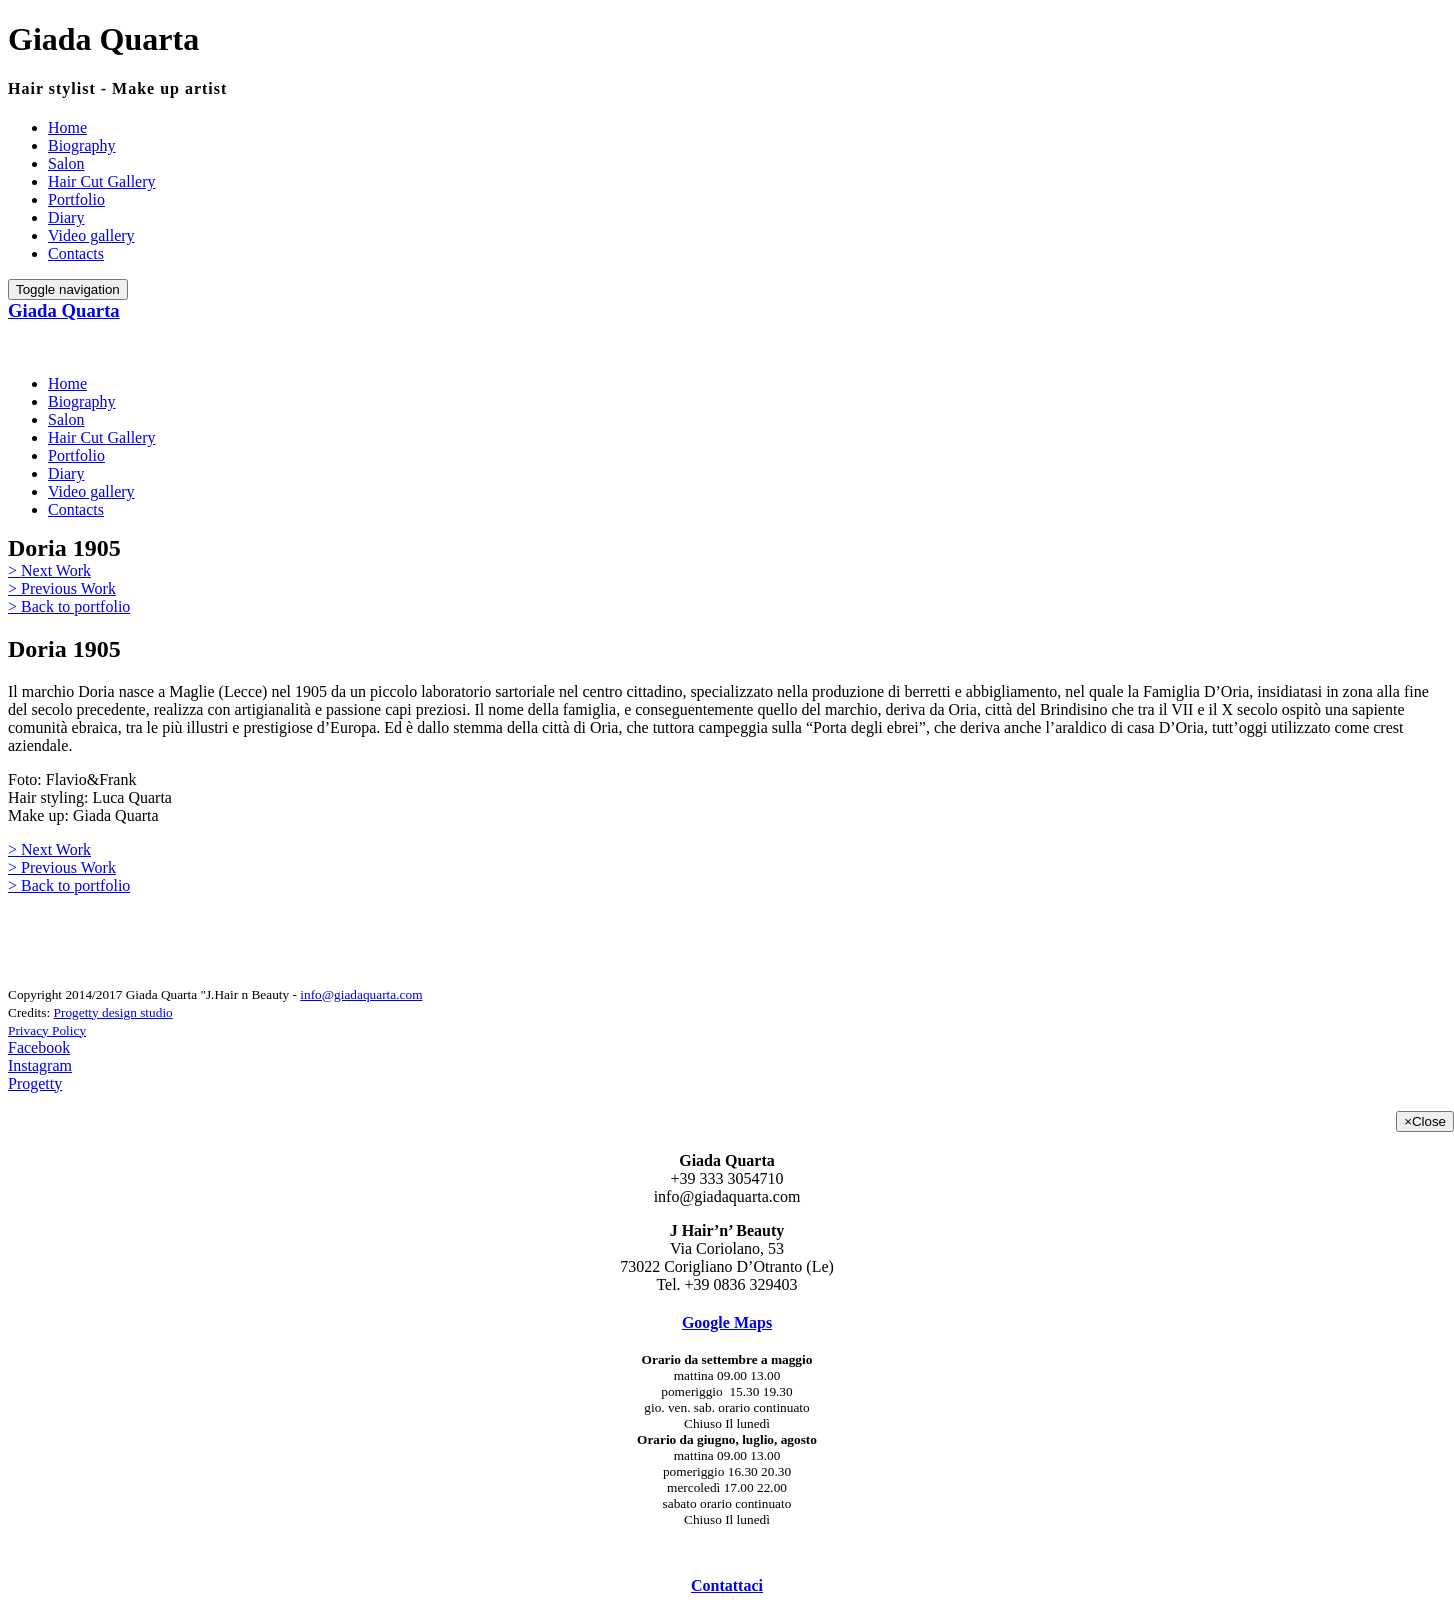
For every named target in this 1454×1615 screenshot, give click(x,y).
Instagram (40, 1065)
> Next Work (49, 570)
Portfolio (76, 199)
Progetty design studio (113, 1012)
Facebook (39, 1047)
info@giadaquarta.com (361, 994)
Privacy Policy (47, 1030)
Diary (66, 217)
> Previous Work (62, 588)
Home (67, 127)
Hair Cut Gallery (102, 181)
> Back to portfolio (69, 606)
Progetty (35, 1083)
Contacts (76, 253)
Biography (82, 145)
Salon (66, 163)
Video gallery (91, 235)
